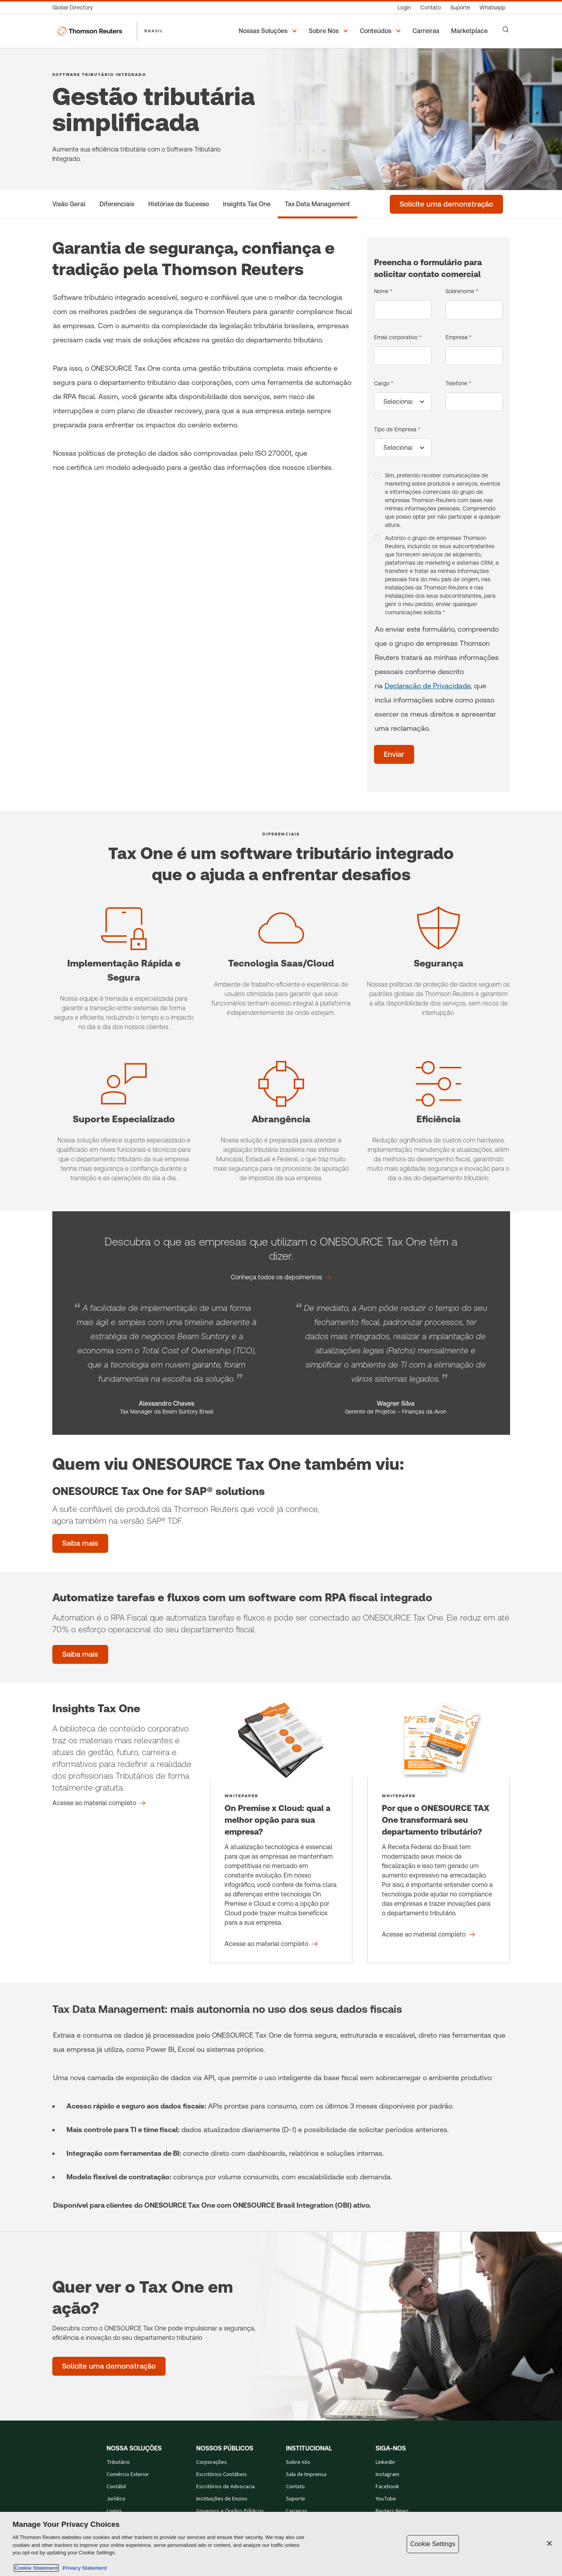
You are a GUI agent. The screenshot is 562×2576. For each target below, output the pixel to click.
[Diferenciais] (116, 204)
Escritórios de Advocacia (225, 2486)
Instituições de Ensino (221, 2498)
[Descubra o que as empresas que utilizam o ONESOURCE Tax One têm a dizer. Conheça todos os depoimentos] (281, 1277)
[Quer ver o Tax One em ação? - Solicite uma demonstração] (109, 2366)
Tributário (118, 2462)
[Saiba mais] (80, 1654)
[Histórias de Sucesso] (178, 204)
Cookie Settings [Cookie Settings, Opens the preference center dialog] (432, 2544)
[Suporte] (460, 8)
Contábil (116, 2486)
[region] (281, 2544)
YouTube (386, 2498)
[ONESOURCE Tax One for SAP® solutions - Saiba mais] (80, 1543)
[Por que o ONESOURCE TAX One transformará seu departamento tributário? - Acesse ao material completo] (438, 1832)
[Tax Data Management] (317, 204)
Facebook (387, 2486)
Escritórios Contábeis (221, 2474)
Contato (295, 2486)
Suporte (295, 2498)
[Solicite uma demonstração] (446, 204)
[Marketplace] (470, 31)
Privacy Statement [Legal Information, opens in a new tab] (83, 2568)
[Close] (549, 2543)
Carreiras (297, 2511)
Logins (114, 2511)
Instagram (387, 2474)
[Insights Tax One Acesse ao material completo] (99, 1803)
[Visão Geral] (68, 204)
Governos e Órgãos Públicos (230, 2511)
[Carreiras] (427, 31)
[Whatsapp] (492, 8)
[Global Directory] (75, 8)
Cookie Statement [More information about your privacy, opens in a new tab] (36, 2568)
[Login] (404, 8)
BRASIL (153, 30)
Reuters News (392, 2511)
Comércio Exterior (128, 2474)
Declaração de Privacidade (427, 686)
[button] (269, 31)
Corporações (211, 2462)
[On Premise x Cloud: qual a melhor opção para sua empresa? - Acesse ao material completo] (281, 1832)
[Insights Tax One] (247, 204)
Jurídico (116, 2498)
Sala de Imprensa (306, 2474)
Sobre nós (298, 2462)
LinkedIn (385, 2462)
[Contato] (431, 8)
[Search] (505, 29)
